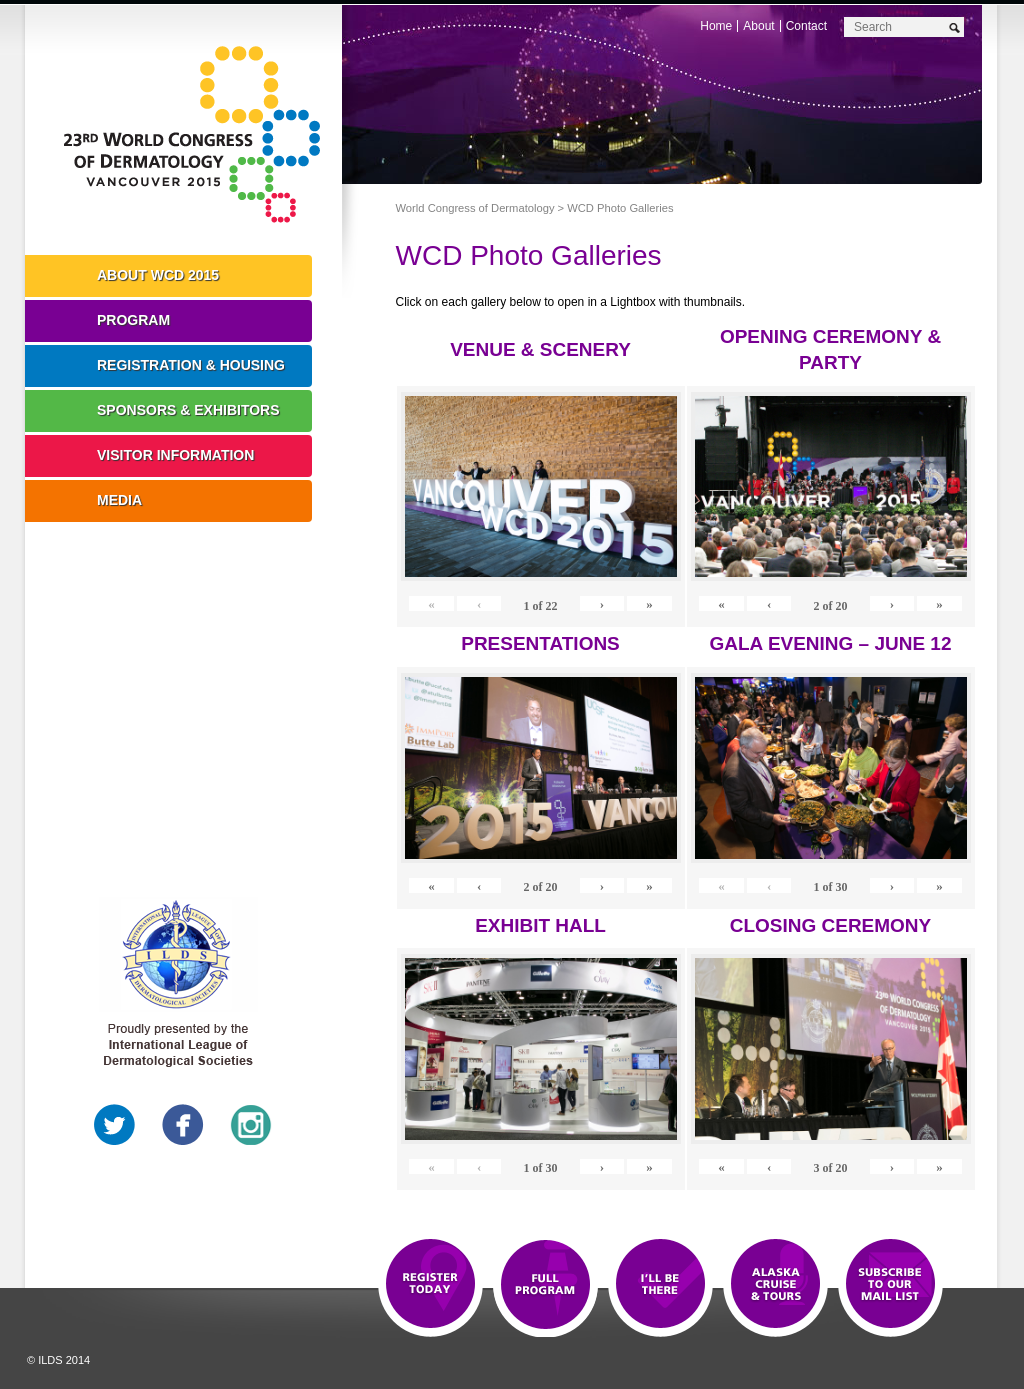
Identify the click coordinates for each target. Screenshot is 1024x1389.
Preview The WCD (775, 1285)
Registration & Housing (191, 365)
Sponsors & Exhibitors (188, 410)
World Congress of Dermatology (198, 135)
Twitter (115, 1125)
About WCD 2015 (158, 275)
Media (119, 500)
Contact (806, 26)
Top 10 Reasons (545, 1285)
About (758, 26)
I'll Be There (660, 1285)
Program (133, 320)
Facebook (183, 1125)
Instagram (251, 1125)
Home (716, 26)
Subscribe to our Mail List (890, 1285)
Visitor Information (175, 455)
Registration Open (430, 1285)
